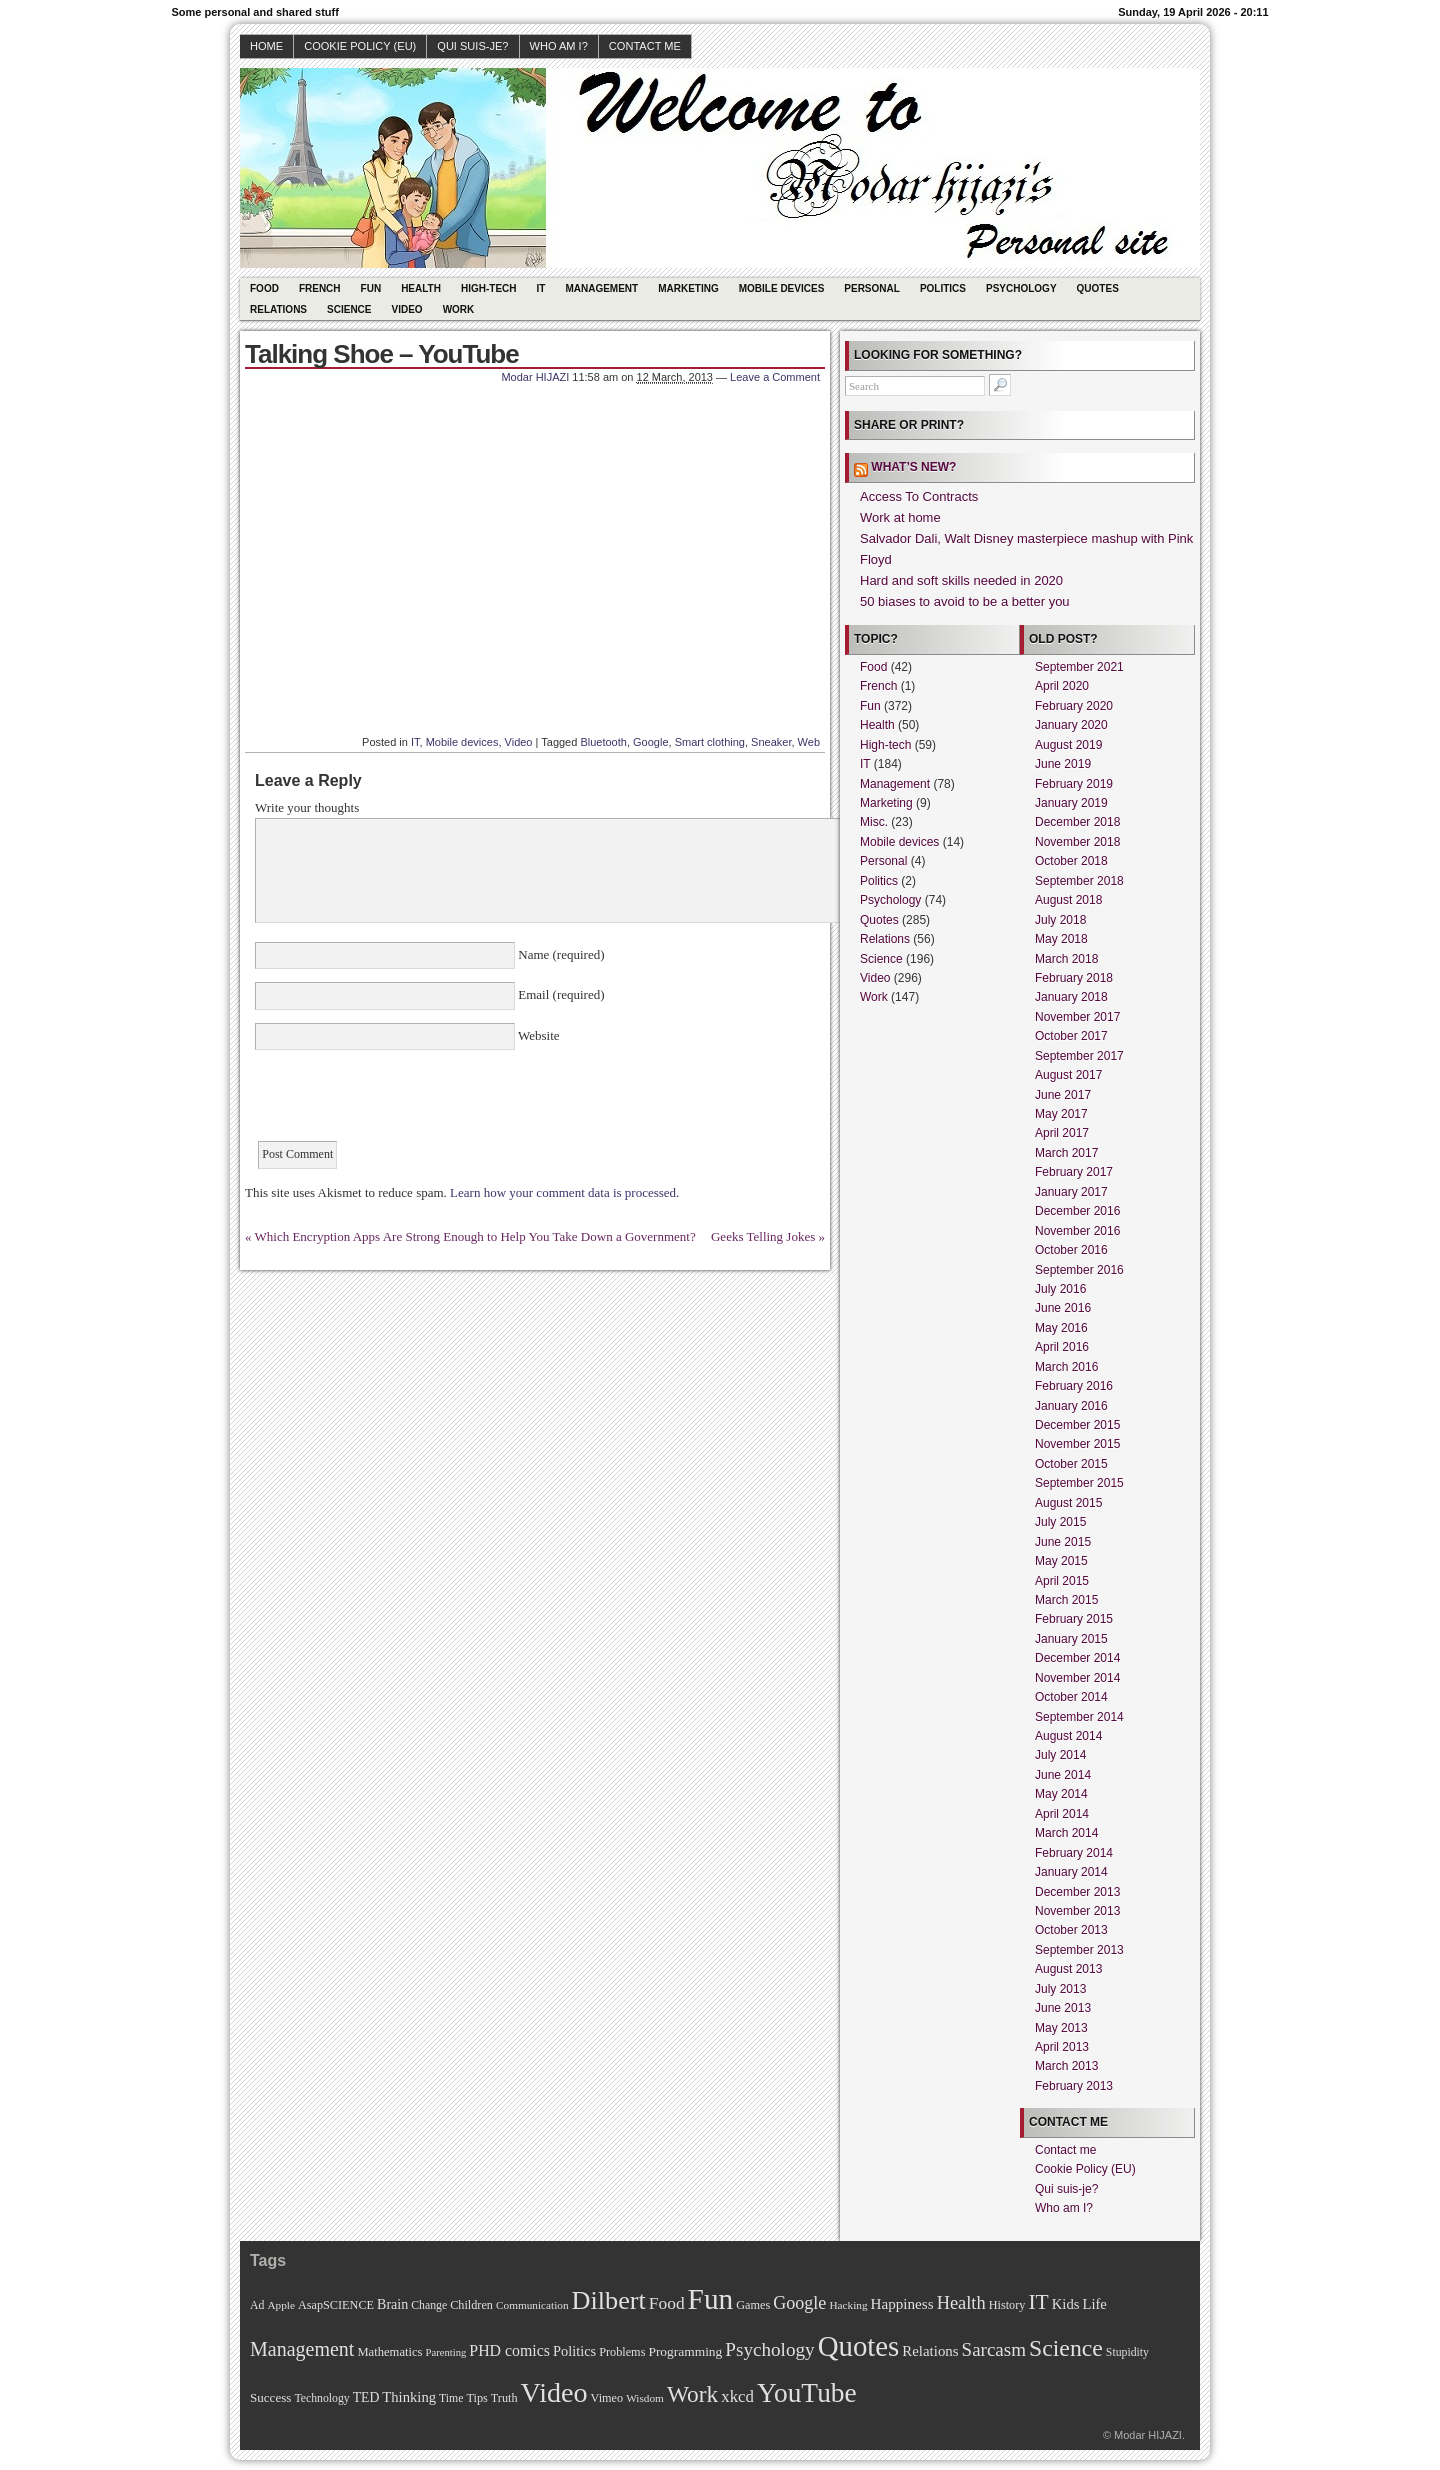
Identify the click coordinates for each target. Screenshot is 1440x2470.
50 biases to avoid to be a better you (965, 601)
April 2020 (1062, 686)
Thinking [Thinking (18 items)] (409, 2397)
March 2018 (1066, 959)
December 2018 (1077, 822)
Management (601, 288)
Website (537, 1035)
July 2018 (1060, 920)
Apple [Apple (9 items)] (281, 2305)
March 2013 (1066, 2066)
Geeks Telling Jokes (763, 1236)
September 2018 (1079, 881)
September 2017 (1079, 1056)
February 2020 (1074, 706)
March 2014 (1066, 1833)
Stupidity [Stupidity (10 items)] (1127, 2352)
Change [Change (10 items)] (429, 2305)
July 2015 (1060, 1522)
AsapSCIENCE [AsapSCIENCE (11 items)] (336, 2305)
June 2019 (1063, 764)
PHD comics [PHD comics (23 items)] (509, 2350)
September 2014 (1079, 1717)
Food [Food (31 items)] (667, 2303)
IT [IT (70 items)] (1038, 2302)
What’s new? (913, 467)
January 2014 (1071, 1872)
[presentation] (407, 1102)
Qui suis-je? (472, 46)
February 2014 (1074, 1853)
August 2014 (1068, 1736)
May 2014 (1061, 1794)
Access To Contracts (919, 496)
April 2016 (1062, 1347)
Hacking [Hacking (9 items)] (848, 2305)
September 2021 (1079, 667)
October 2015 (1071, 1464)
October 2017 (1071, 1036)
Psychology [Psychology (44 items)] (769, 2349)
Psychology (1021, 288)
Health (421, 288)
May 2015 (1061, 1561)
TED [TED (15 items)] (366, 2397)
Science (349, 309)
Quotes (1098, 288)
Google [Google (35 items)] (799, 2303)
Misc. (874, 822)
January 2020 (1071, 725)
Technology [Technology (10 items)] (321, 2398)
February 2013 (1074, 2086)
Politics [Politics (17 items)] (574, 2351)
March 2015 (1066, 1600)
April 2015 (1062, 1581)
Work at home (900, 517)
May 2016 (1061, 1328)
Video (407, 309)
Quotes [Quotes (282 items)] (859, 2346)
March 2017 (1066, 1153)
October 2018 (1071, 861)
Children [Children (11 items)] (471, 2305)
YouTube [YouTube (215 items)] (807, 2393)
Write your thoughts (307, 807)
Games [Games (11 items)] (753, 2305)
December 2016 (1077, 1211)
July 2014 (1060, 1755)
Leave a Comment (775, 377)
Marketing (688, 288)
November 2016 (1077, 1231)
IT (541, 288)
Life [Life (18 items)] (1094, 2304)
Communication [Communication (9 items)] (532, 2305)
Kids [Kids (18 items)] (1066, 2304)
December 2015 (1077, 1425)
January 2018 (1071, 997)
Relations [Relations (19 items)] (930, 2351)
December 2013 (1077, 1892)
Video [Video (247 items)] (554, 2392)
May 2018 (1061, 939)
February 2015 (1074, 1619)
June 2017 (1063, 1095)
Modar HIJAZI (535, 377)
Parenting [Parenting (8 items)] (445, 2352)
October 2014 (1071, 1697)
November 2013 (1077, 1911)
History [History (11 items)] (1007, 2305)
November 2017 (1077, 1017)
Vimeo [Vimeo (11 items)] (607, 2398)
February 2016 (1074, 1386)
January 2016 (1071, 1406)
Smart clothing (710, 742)
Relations (278, 309)
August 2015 (1068, 1503)
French (320, 288)
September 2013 (1079, 1950)
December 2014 (1077, 1658)
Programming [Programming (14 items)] (685, 2351)
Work (459, 309)
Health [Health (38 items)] (961, 2303)
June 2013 (1063, 2008)
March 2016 (1066, 1367)
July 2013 (1060, 1989)
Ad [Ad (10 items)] (257, 2305)
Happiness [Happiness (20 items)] (902, 2303)
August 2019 (1068, 745)
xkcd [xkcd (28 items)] (737, 2396)
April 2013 (1062, 2047)
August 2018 (1068, 900)
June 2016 (1063, 1308)
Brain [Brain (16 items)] (392, 2304)
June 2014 (1063, 1775)
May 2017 (1061, 1114)
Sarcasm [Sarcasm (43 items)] (994, 2349)
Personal (872, 288)
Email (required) (560, 994)
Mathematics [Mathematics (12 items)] (389, 2352)
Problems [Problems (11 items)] (622, 2352)
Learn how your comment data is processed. (564, 1192)
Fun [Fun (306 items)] (711, 2299)
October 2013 (1071, 1930)
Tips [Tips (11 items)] (476, 2398)
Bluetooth (603, 742)
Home (266, 46)
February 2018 (1074, 978)
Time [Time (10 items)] (451, 2398)
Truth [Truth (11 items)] (504, 2398)
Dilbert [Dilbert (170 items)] (609, 2300)
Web (809, 742)
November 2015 (1077, 1444)
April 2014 (1062, 1814)
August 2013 (1068, 1969)
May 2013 (1061, 2028)
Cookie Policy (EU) (360, 46)
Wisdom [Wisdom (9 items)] (645, 2398)
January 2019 (1071, 803)
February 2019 (1074, 784)
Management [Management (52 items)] (302, 2349)
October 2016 (1071, 1250)
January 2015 (1071, 1639)
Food (264, 288)
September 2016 (1079, 1270)
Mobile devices (782, 288)
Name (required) (560, 954)
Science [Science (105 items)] (1066, 2348)
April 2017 (1062, 1133)
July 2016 (1060, 1289)
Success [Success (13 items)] (270, 2397)
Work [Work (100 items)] (692, 2394)
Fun (371, 288)
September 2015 (1079, 1483)
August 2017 (1068, 1075)
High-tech (489, 288)
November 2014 (1077, 1678)
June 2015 (1063, 1542)
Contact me (645, 46)
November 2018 (1077, 842)
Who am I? (559, 46)
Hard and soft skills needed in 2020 (961, 580)
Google (650, 742)
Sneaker (771, 742)
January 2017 (1071, 1192)
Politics (943, 288)
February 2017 (1074, 1172)
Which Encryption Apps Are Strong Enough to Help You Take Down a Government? (475, 1236)
